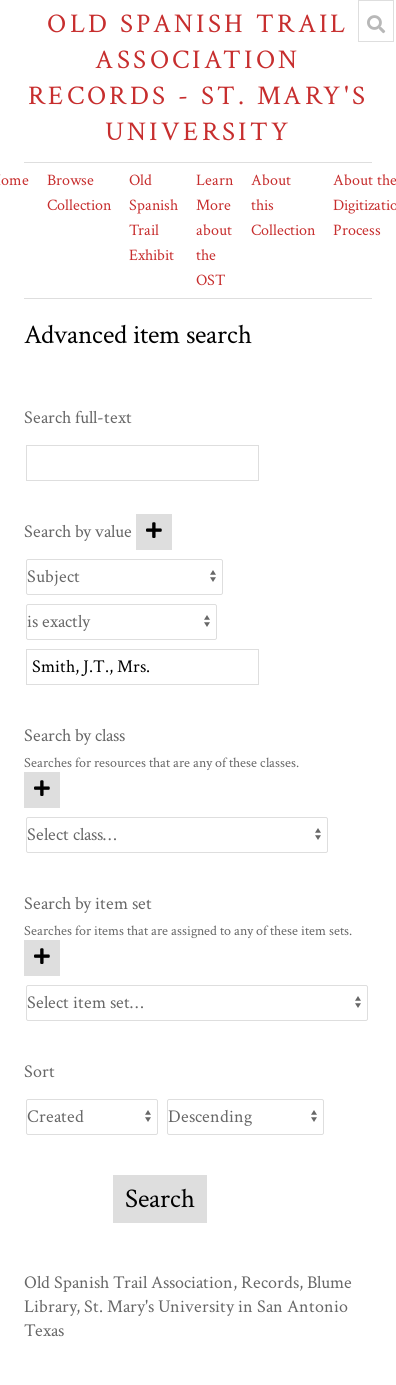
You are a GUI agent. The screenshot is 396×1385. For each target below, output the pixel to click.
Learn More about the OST (214, 230)
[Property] (124, 577)
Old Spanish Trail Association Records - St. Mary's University (198, 77)
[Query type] (121, 622)
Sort (39, 1071)
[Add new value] (154, 532)
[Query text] (142, 667)
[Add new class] (42, 790)
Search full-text (78, 417)
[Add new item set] (42, 958)
